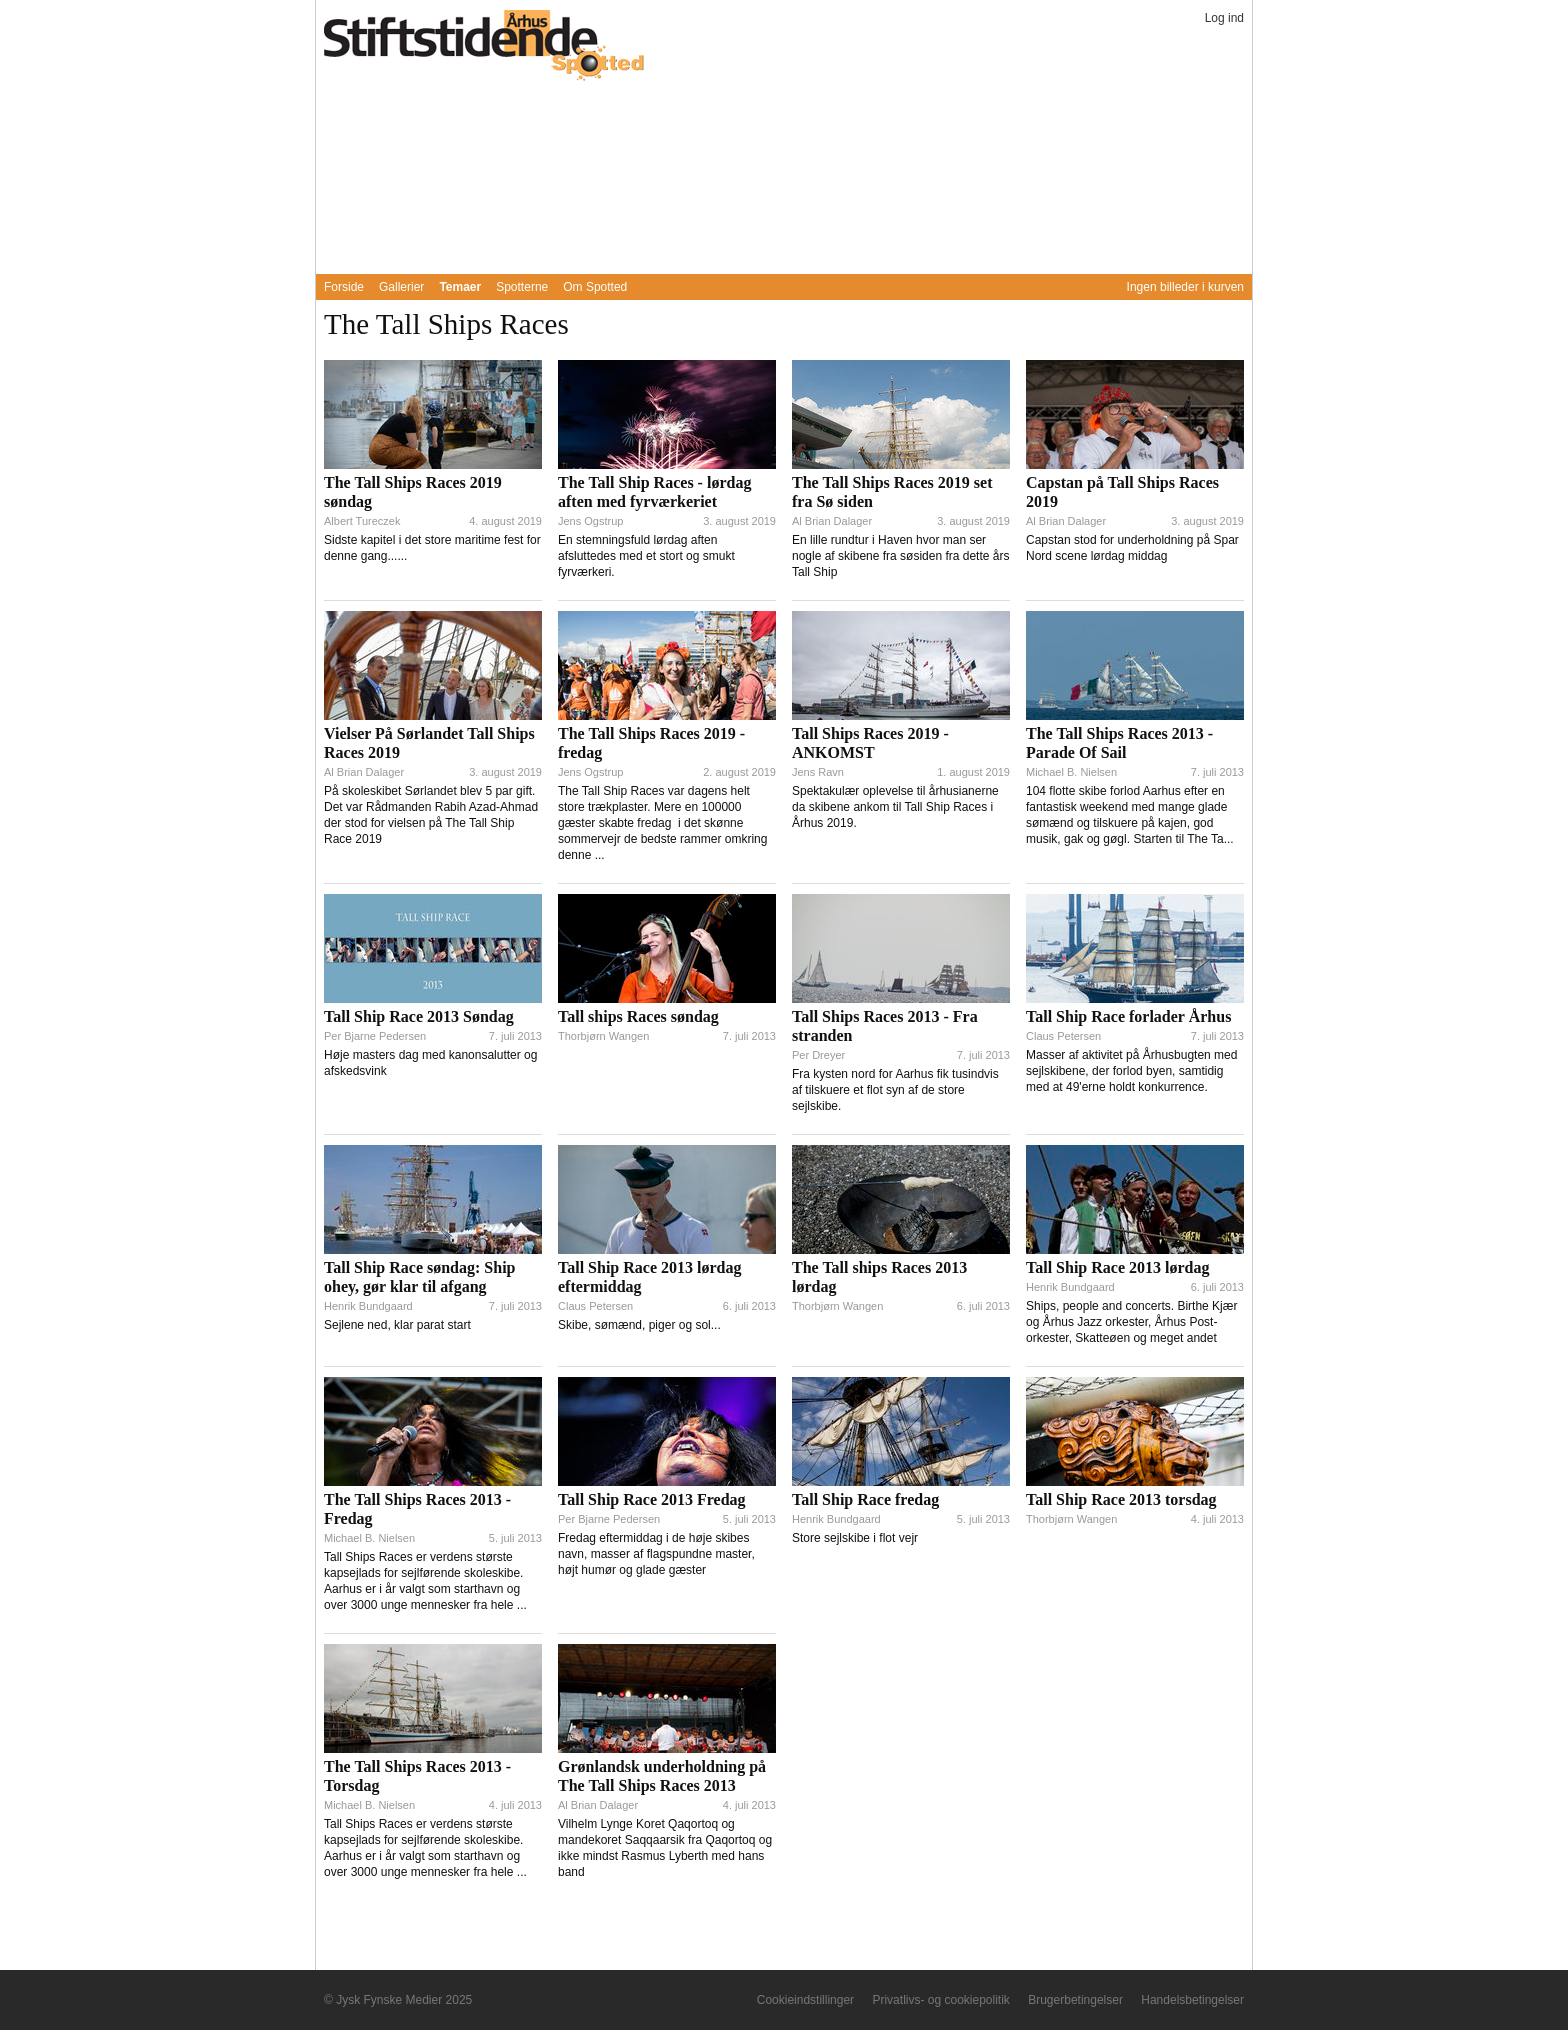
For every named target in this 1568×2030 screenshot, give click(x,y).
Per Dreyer (818, 1055)
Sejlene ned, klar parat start (397, 1325)
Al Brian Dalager (832, 521)
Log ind (1224, 18)
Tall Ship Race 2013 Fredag (652, 1499)
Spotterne (522, 287)
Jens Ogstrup (590, 521)
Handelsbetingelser (1192, 2000)
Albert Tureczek (362, 521)
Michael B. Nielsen (1071, 772)
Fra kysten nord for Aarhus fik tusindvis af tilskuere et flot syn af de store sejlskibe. (895, 1090)
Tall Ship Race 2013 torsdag (1121, 1499)
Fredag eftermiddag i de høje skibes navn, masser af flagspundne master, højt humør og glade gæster (656, 1554)
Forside (344, 287)
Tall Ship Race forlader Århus (1128, 1016)
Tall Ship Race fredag (865, 1499)
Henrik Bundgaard (368, 1306)
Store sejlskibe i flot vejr (855, 1538)
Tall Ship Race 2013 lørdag (1117, 1267)
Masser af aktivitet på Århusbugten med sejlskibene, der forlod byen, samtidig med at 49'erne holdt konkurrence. (1131, 1071)
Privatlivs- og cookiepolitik (940, 2000)
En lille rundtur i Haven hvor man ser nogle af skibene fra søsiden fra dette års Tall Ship (900, 556)
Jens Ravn (818, 772)
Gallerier (401, 287)
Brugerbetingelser (1075, 2000)
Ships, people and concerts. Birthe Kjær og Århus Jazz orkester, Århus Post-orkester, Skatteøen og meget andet (1131, 1322)
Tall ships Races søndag (638, 1016)
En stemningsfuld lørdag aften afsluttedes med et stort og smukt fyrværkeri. (646, 556)
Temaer (460, 287)
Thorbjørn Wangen (603, 1036)
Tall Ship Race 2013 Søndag (419, 1016)
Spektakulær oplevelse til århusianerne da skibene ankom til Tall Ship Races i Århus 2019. (895, 807)
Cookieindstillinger (805, 2000)
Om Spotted (595, 287)
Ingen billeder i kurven (1185, 287)
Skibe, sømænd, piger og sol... (639, 1325)
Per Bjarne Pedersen (375, 1036)
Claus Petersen (1063, 1036)
